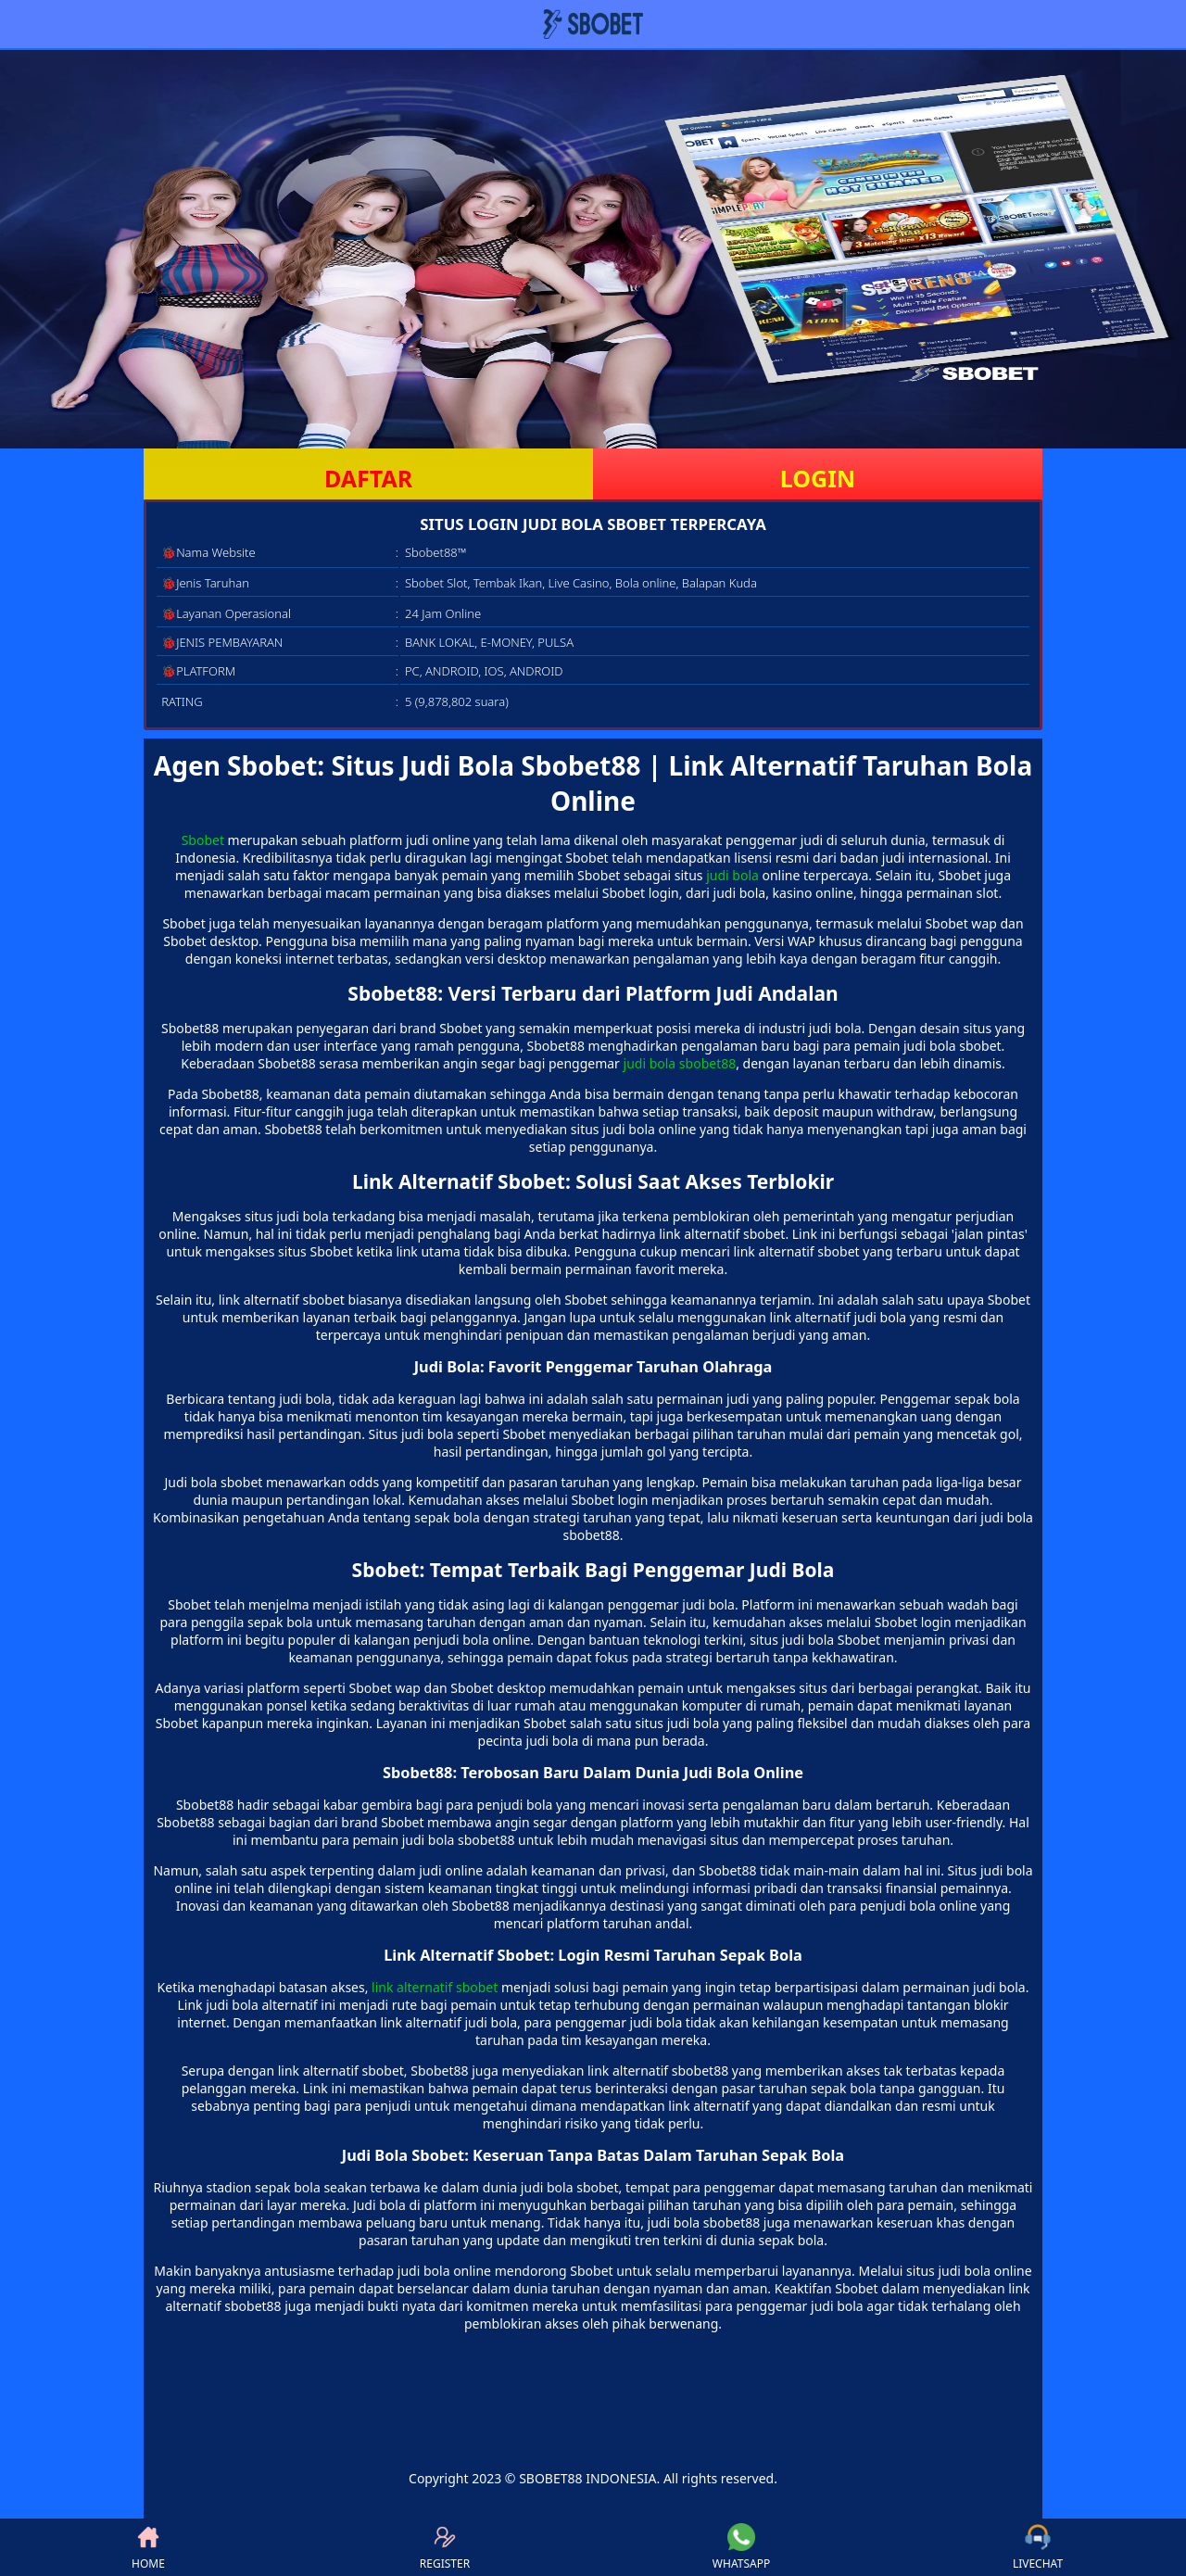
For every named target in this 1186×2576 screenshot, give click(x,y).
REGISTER (445, 2547)
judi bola (732, 875)
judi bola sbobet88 (680, 1063)
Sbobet (203, 840)
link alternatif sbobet (435, 1987)
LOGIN (817, 478)
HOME (148, 2547)
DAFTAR (368, 478)
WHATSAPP (741, 2547)
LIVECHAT (1038, 2547)
